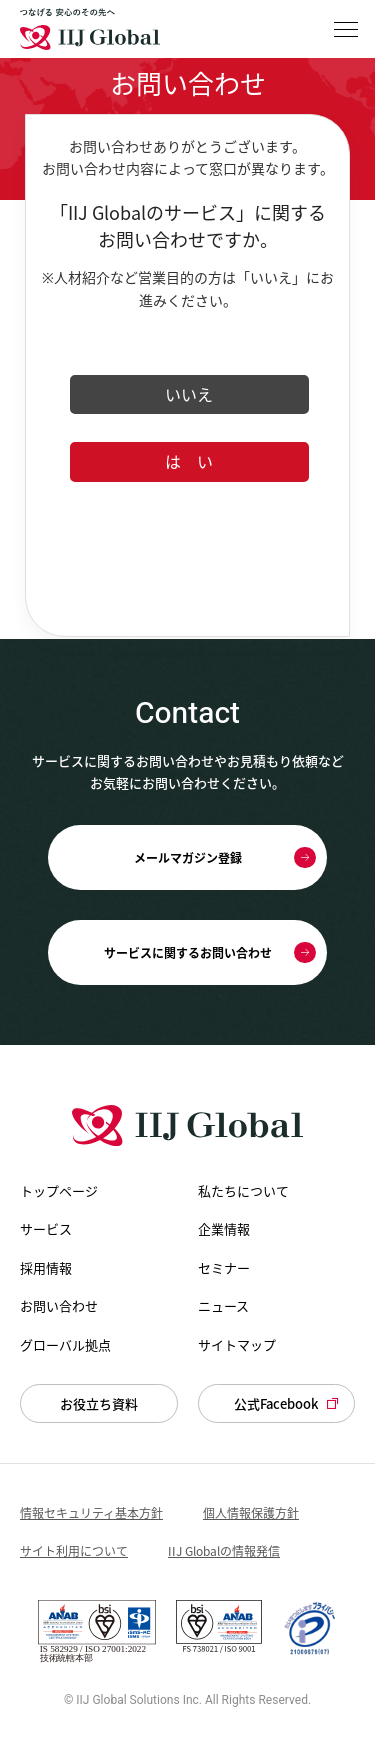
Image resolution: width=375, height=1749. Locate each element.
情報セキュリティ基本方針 (91, 1513)
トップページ (59, 1191)
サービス (46, 1229)
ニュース (223, 1306)
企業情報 (224, 1229)
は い (189, 461)
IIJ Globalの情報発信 (224, 1551)
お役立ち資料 (99, 1403)
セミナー (224, 1268)
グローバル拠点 (65, 1345)
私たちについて (243, 1191)
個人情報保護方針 (251, 1513)
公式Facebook (276, 1403)
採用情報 (46, 1268)
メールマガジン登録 (188, 858)
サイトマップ (237, 1345)
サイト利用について (74, 1551)
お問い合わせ (59, 1306)
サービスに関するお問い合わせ (188, 953)
